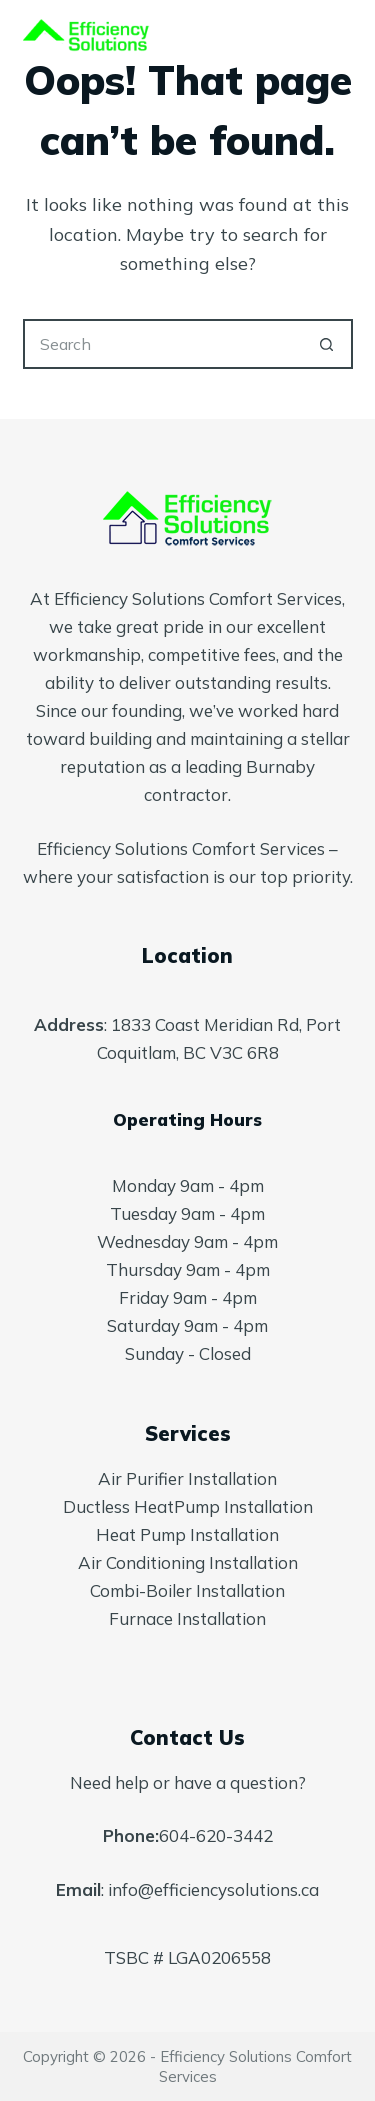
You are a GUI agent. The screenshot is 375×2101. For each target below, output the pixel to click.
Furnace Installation (187, 1618)
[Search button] (328, 344)
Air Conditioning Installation (188, 1562)
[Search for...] (163, 344)
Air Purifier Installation (187, 1478)
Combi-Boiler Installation (187, 1590)
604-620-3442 (216, 1835)
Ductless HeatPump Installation (188, 1506)
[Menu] (344, 40)
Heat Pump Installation (187, 1534)
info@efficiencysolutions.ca (213, 1889)
